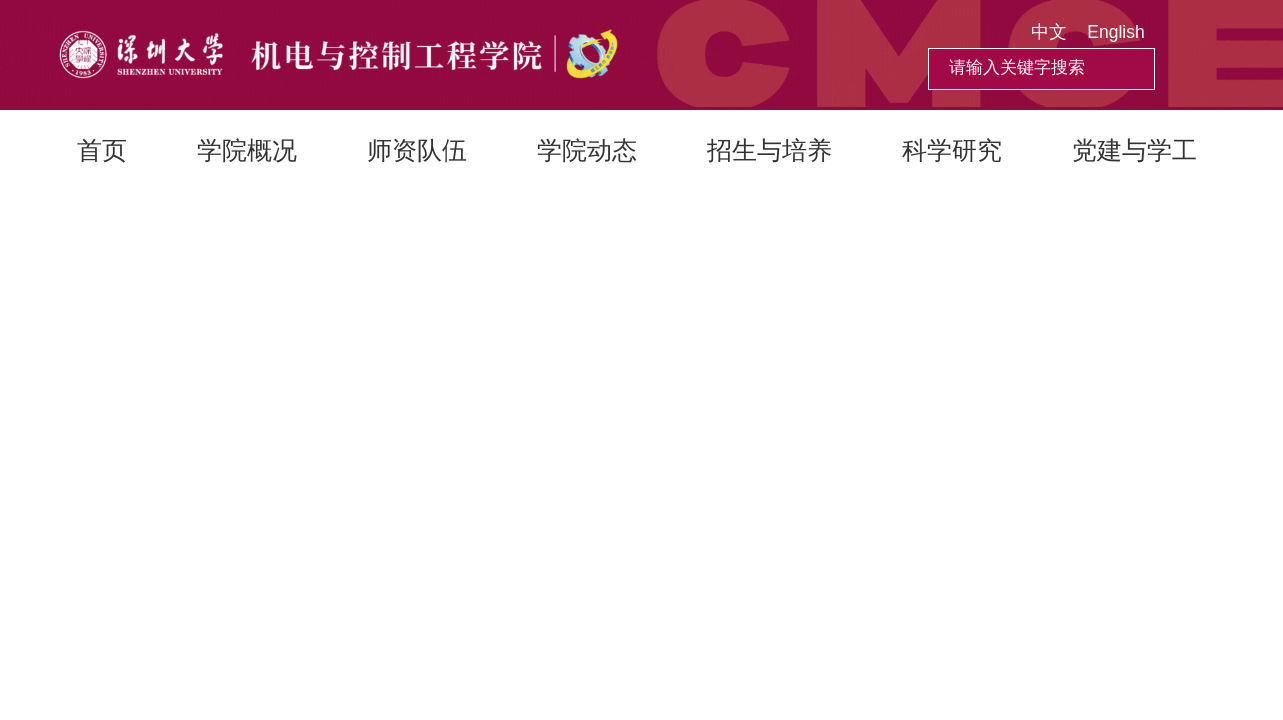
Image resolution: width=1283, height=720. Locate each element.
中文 (1049, 32)
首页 (102, 150)
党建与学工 (1134, 150)
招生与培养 (769, 150)
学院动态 (587, 150)
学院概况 (247, 150)
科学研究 (952, 150)
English (1115, 32)
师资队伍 (417, 150)
